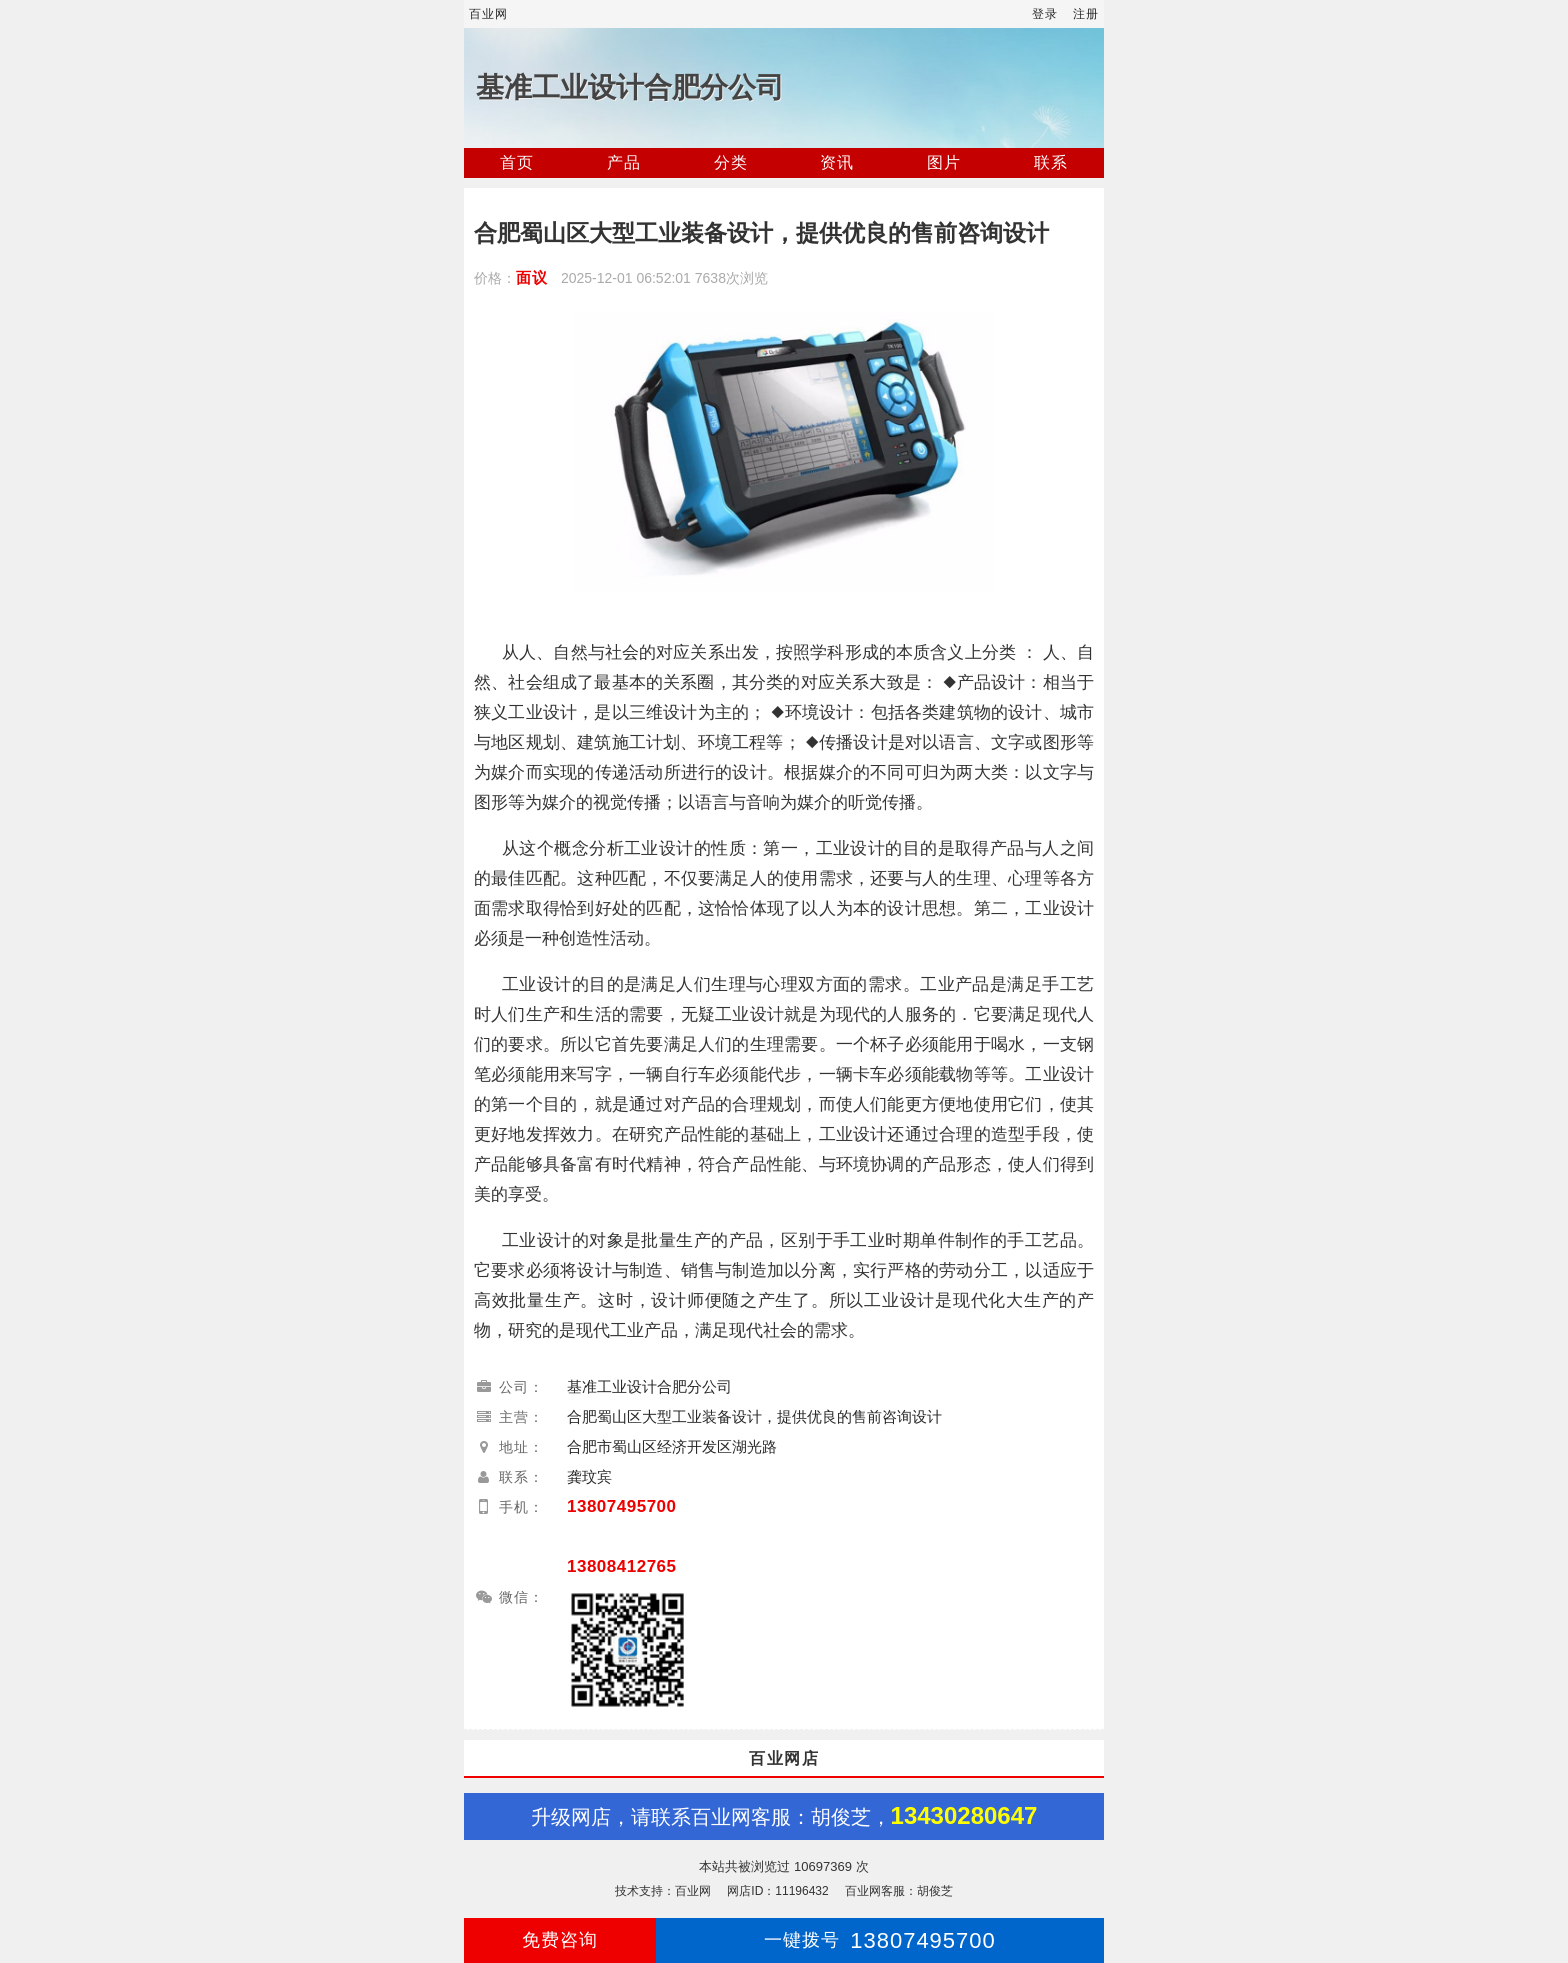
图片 (944, 162)
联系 (1051, 162)
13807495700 (622, 1506)
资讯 (837, 162)
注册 (1086, 14)
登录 (1045, 14)
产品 (624, 162)
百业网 (488, 14)
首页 (517, 162)
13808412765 (622, 1566)
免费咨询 (560, 1940)
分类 (731, 162)
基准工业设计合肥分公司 (630, 87)
